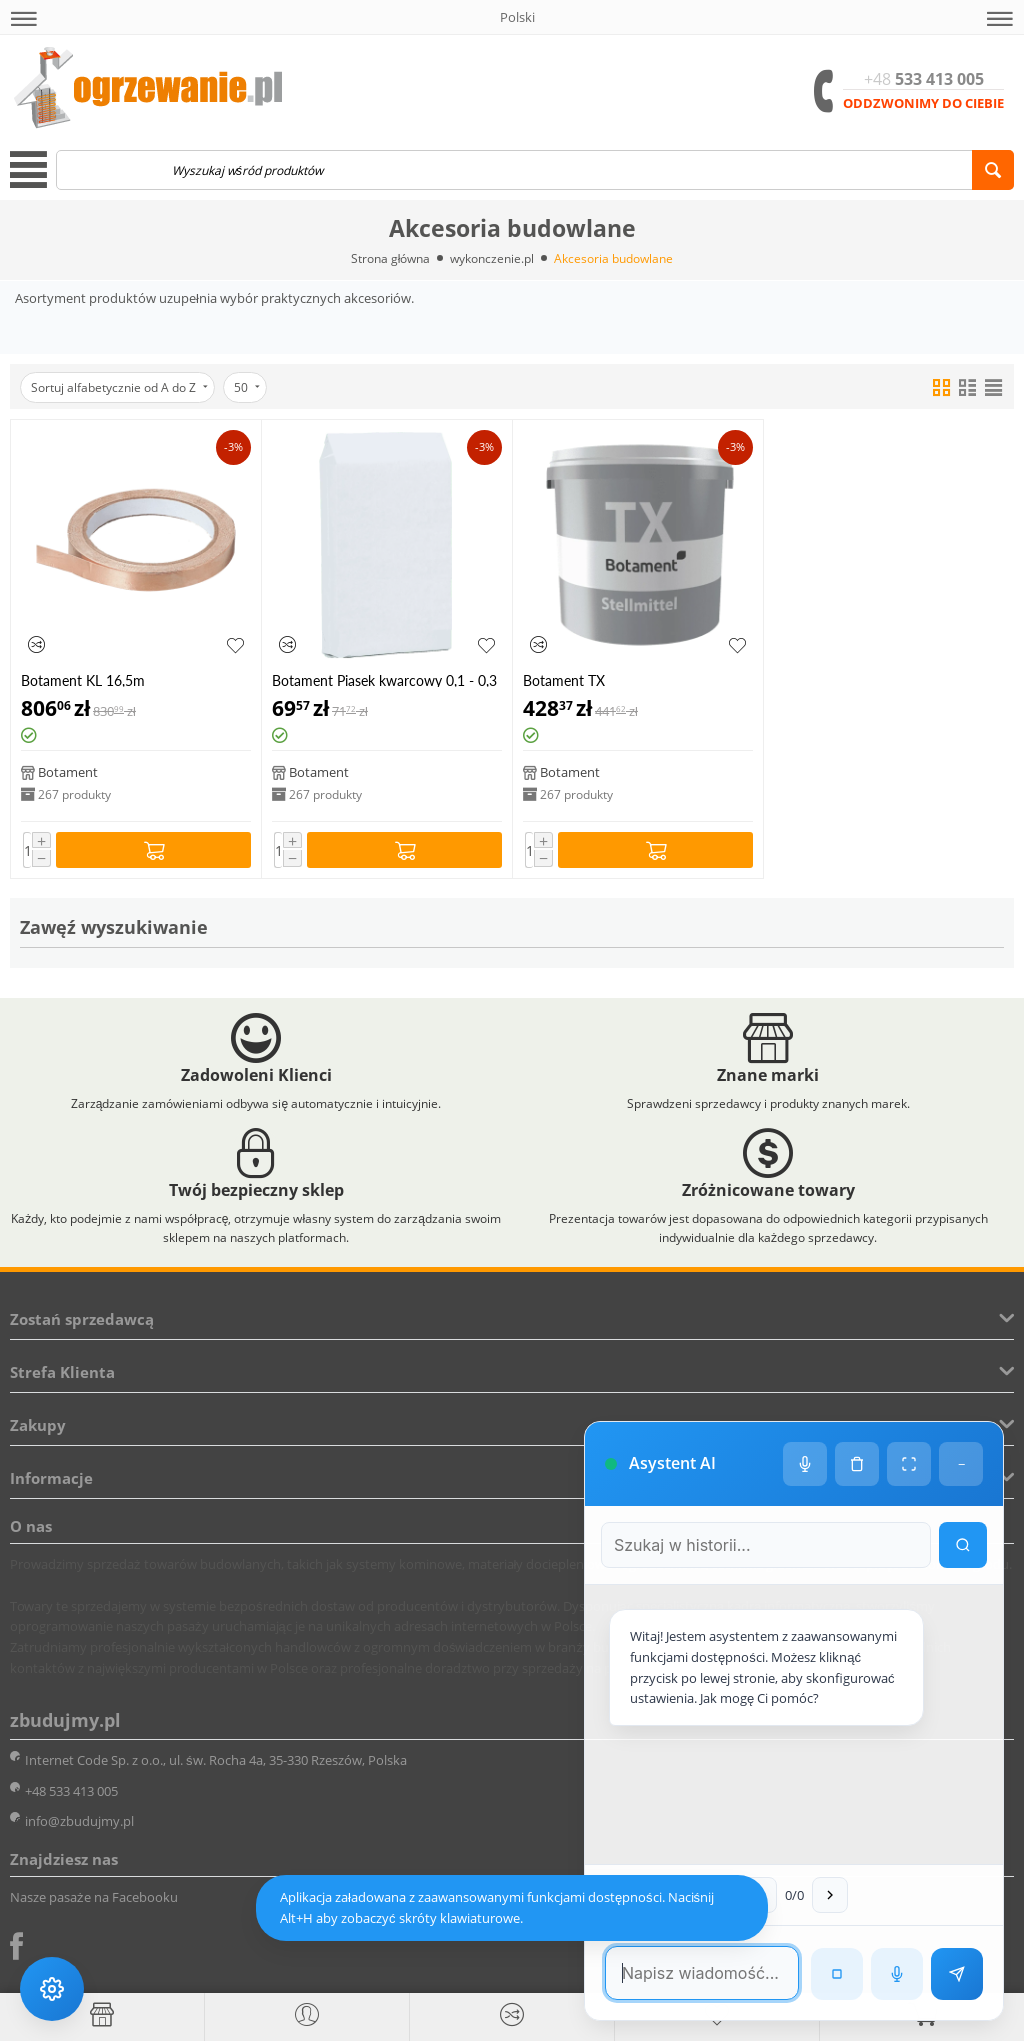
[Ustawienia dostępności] (52, 1989)
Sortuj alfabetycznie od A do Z (119, 387)
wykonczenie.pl (492, 258)
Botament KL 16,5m (83, 679)
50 (247, 387)
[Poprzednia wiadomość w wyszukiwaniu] (759, 1895)
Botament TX (564, 679)
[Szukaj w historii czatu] (766, 1545)
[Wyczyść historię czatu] (857, 1464)
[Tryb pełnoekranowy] (909, 1464)
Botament (68, 772)
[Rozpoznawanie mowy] (897, 1974)
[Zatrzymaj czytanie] (837, 1974)
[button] (24, 19)
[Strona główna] (102, 2015)
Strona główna (391, 258)
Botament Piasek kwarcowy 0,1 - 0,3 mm (384, 679)
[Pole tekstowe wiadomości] (702, 1973)
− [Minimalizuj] (961, 1464)
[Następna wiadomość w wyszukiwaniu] (830, 1895)
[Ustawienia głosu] (805, 1464)
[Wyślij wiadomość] (957, 1974)
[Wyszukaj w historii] (963, 1545)
